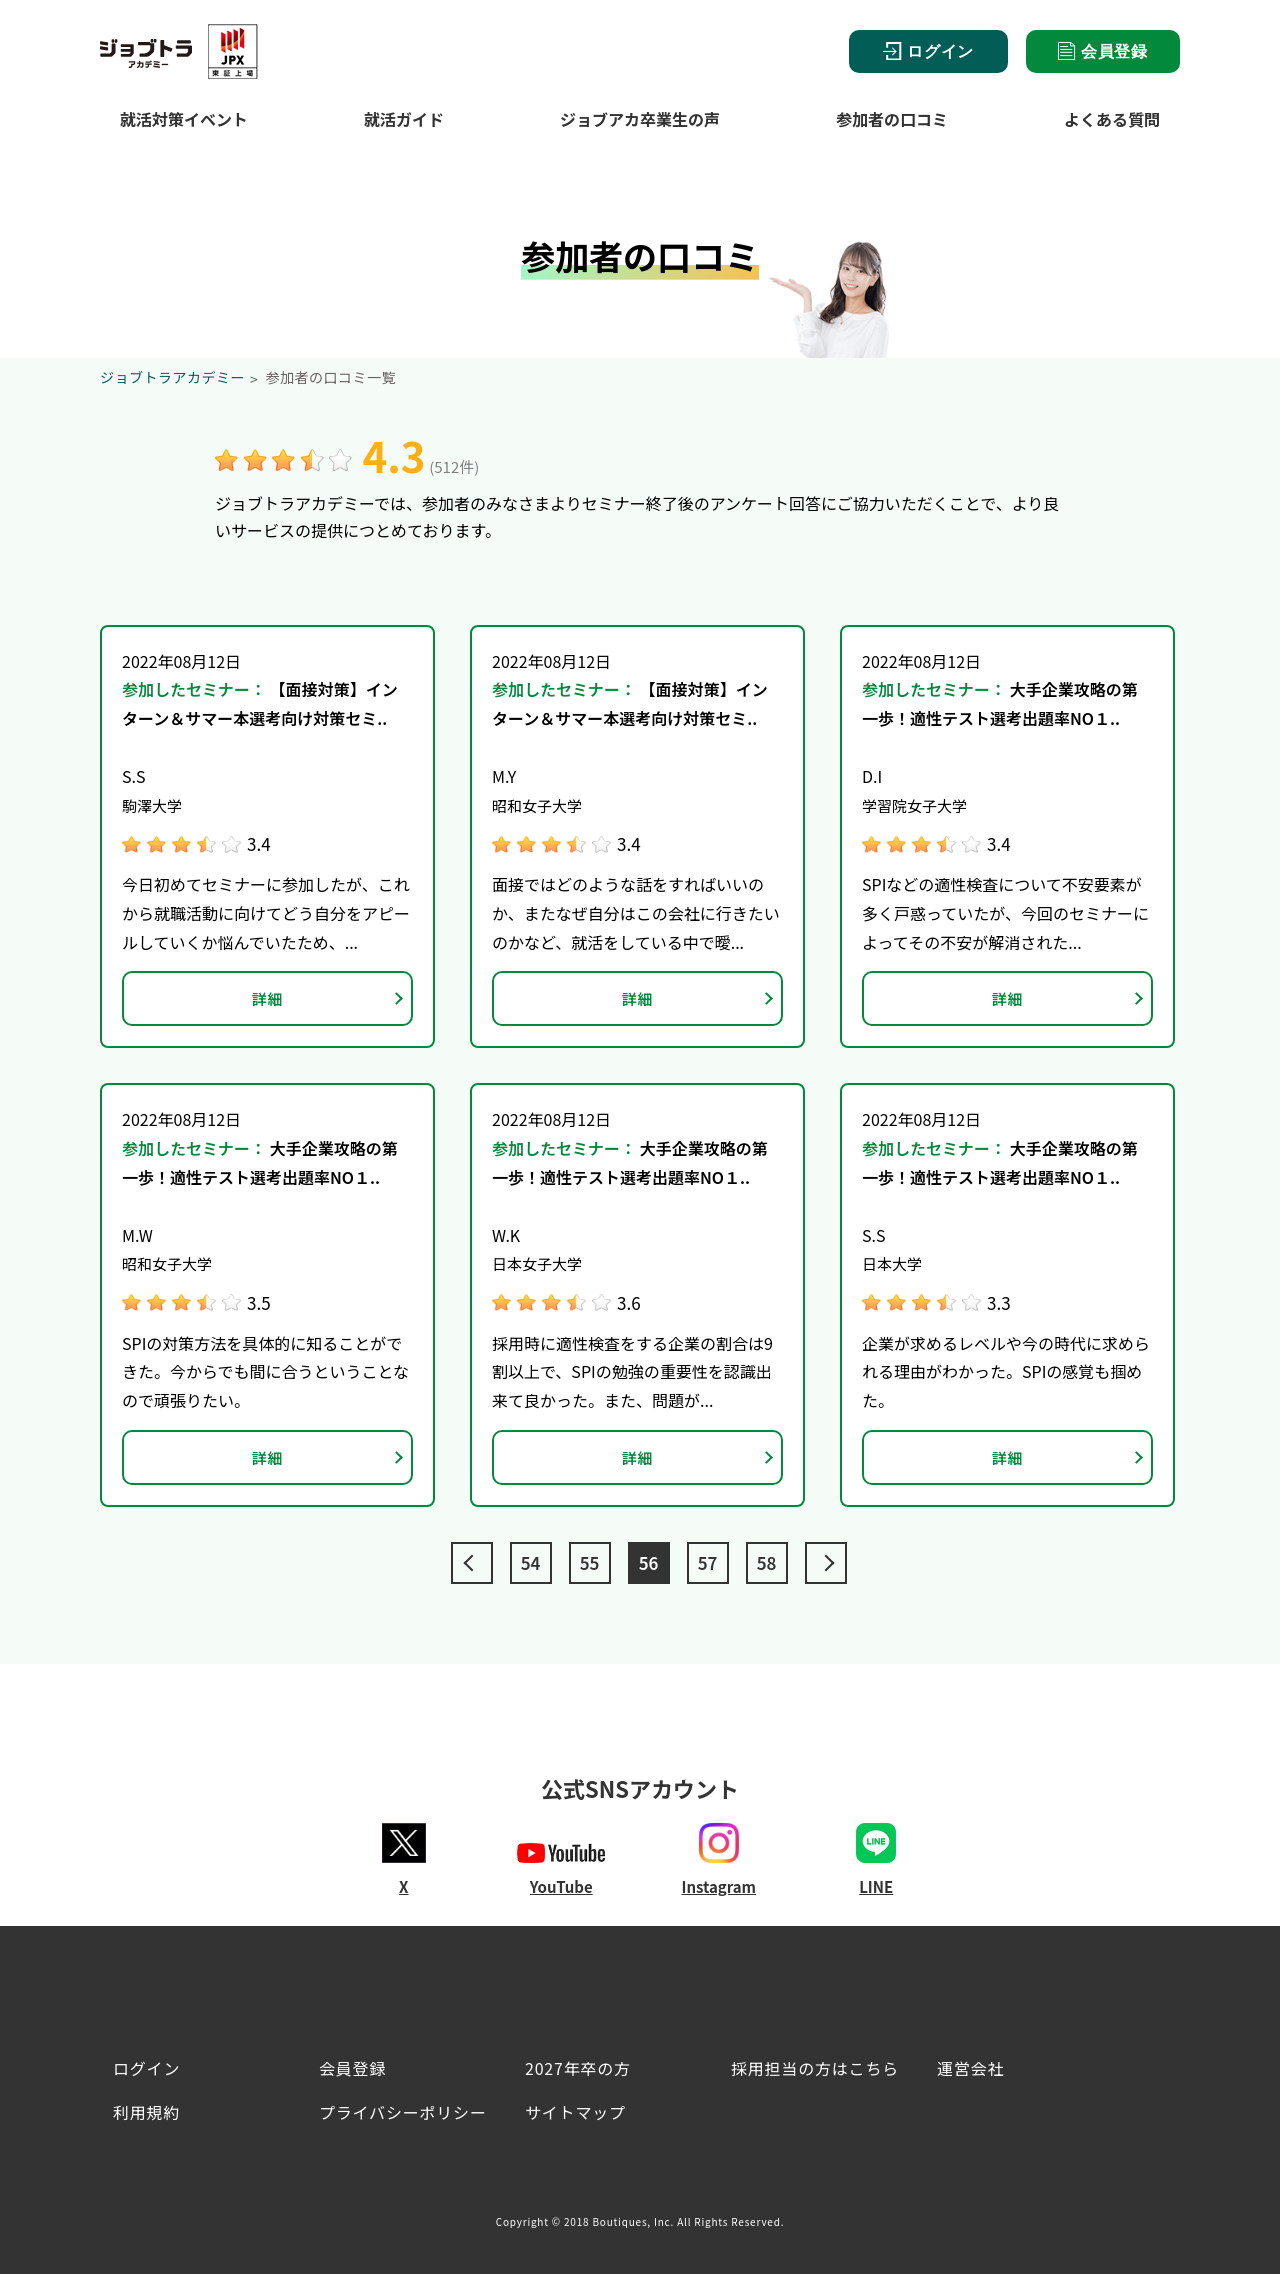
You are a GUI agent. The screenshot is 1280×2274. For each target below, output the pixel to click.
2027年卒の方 (578, 2068)
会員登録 (1103, 51)
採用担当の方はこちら (815, 2068)
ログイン (928, 51)
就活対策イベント (184, 119)
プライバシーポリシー (403, 2112)
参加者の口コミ (892, 119)
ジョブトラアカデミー (172, 377)
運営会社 (970, 2068)
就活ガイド (404, 119)
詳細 (267, 998)
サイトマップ (575, 2112)
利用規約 (146, 2112)
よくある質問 (1112, 119)
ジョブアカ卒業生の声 (640, 119)
